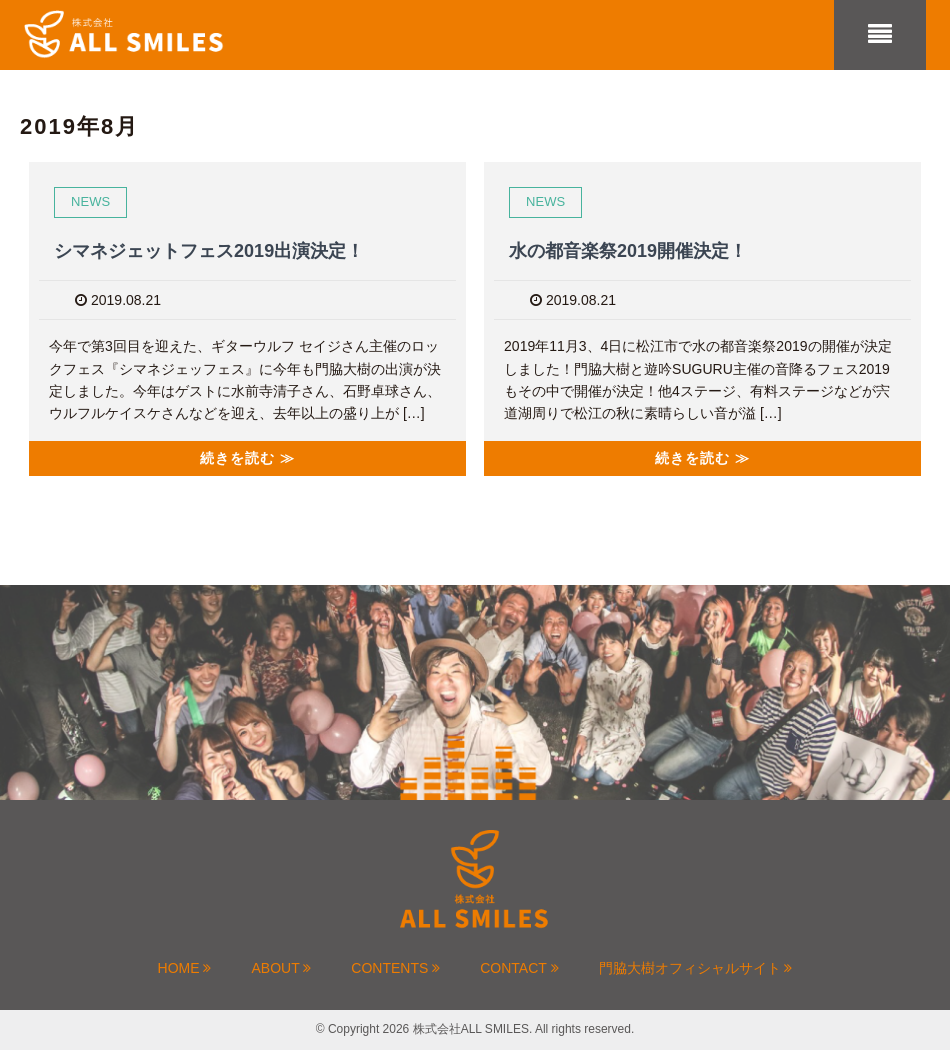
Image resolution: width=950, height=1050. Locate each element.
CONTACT (519, 968)
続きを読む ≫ (247, 458)
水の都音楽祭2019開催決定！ (628, 251)
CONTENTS (395, 968)
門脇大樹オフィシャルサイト (696, 968)
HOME (185, 968)
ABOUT (281, 968)
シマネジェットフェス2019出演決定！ (209, 251)
